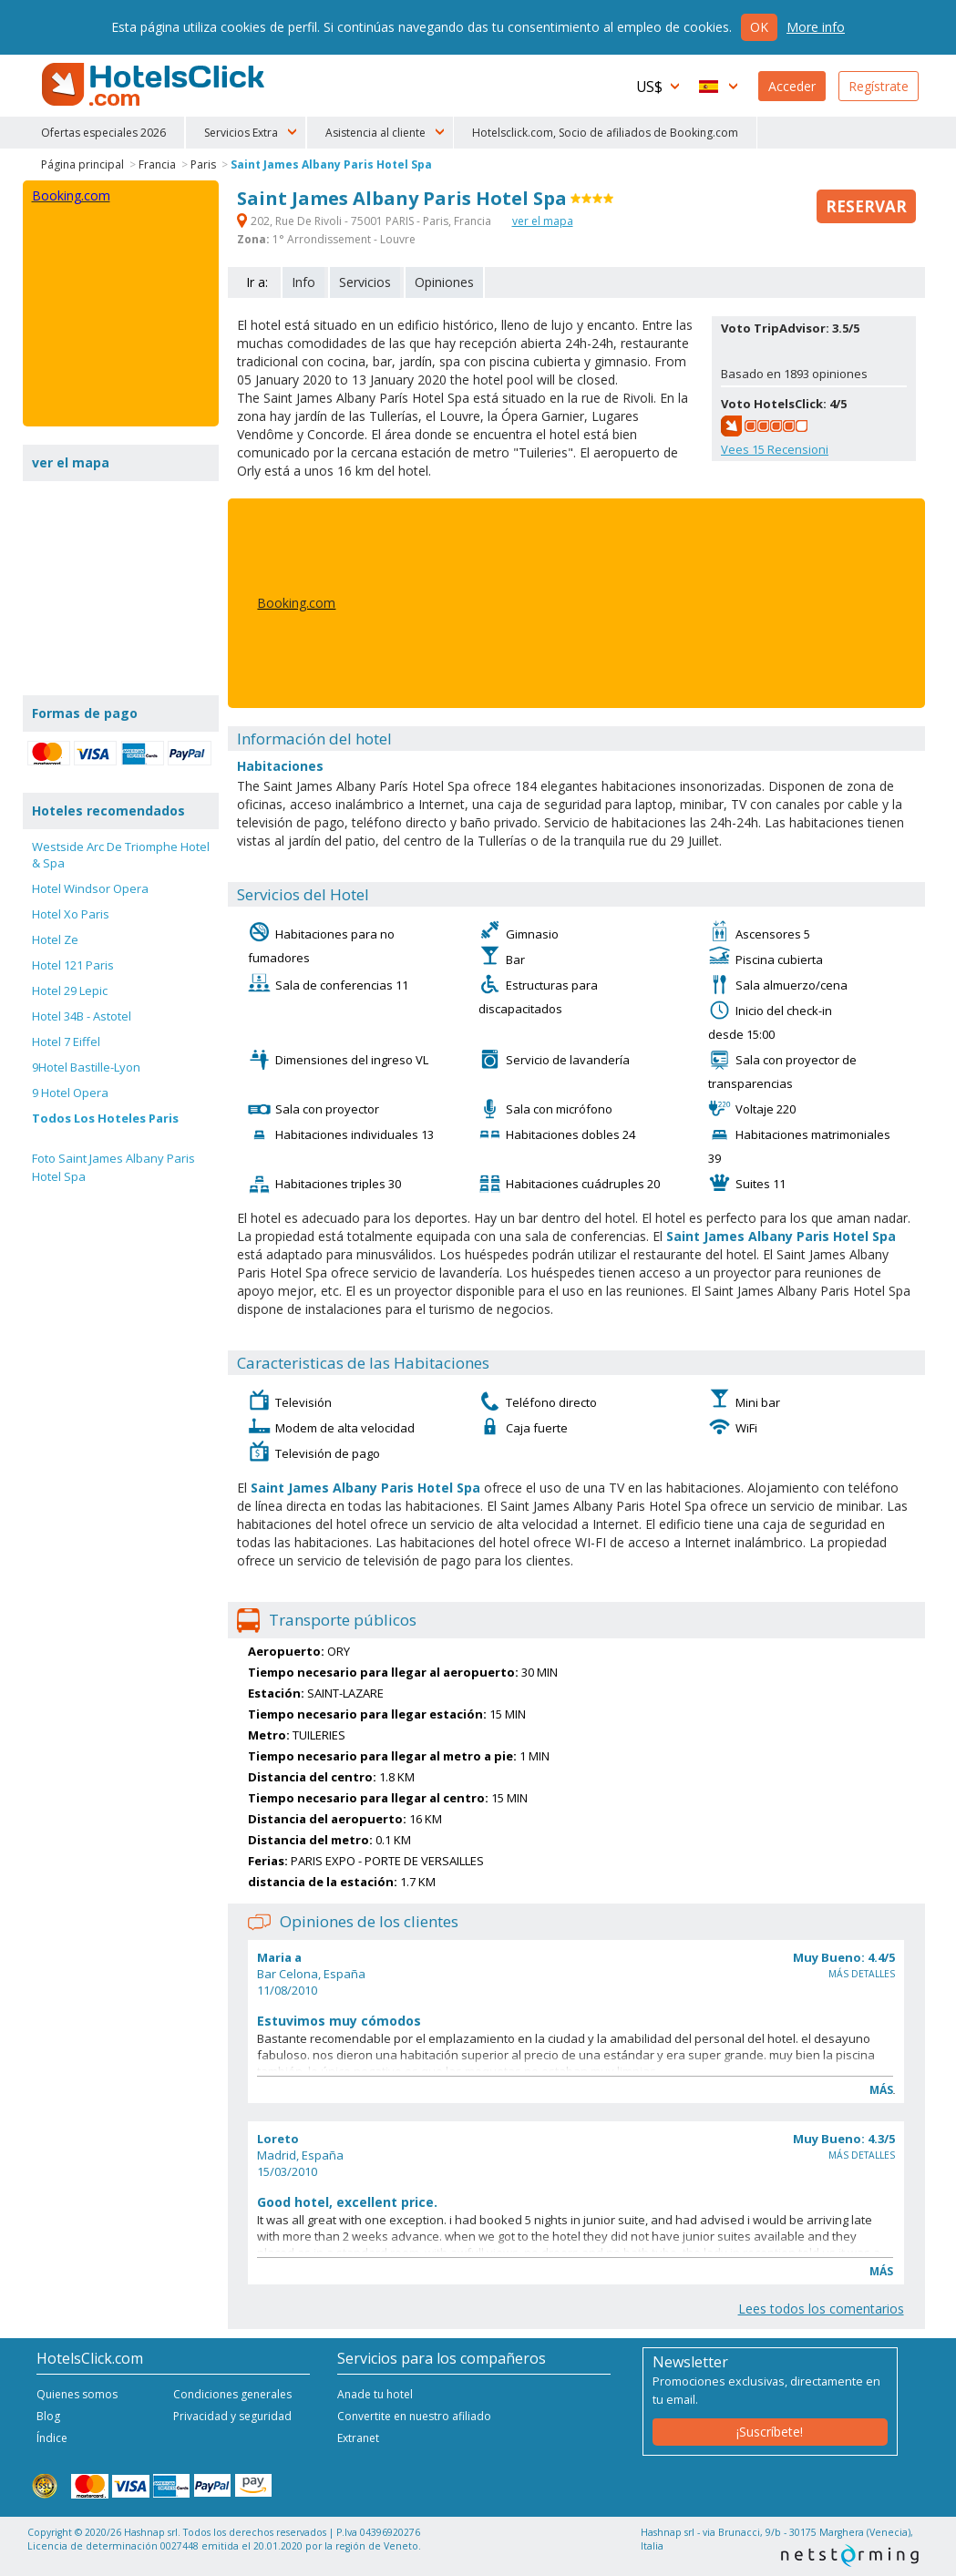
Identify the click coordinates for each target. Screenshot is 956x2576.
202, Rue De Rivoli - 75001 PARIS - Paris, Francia (365, 221)
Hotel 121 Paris (73, 965)
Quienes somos (77, 2394)
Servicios (365, 282)
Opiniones (444, 282)
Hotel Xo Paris (70, 914)
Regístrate (878, 86)
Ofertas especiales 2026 (103, 132)
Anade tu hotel (375, 2394)
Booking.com (296, 602)
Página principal (82, 164)
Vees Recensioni (774, 449)
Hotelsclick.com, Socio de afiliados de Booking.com (605, 132)
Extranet (358, 2438)
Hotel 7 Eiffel (66, 1041)
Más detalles (861, 1973)
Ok (759, 27)
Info (303, 282)
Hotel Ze (55, 939)
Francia (157, 164)
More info (815, 27)
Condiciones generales (232, 2394)
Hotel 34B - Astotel (81, 1016)
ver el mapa (542, 221)
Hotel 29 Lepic (70, 990)
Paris (203, 164)
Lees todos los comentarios (821, 2309)
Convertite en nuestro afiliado (414, 2416)
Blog (48, 2416)
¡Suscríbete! (769, 2431)
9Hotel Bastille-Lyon (86, 1067)
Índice (51, 2438)
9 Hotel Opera (70, 1092)
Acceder (792, 86)
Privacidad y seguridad (232, 2416)
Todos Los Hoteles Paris (105, 1118)
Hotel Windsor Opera (90, 888)
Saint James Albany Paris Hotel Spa (331, 164)
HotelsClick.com (155, 85)
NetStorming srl (850, 2555)
